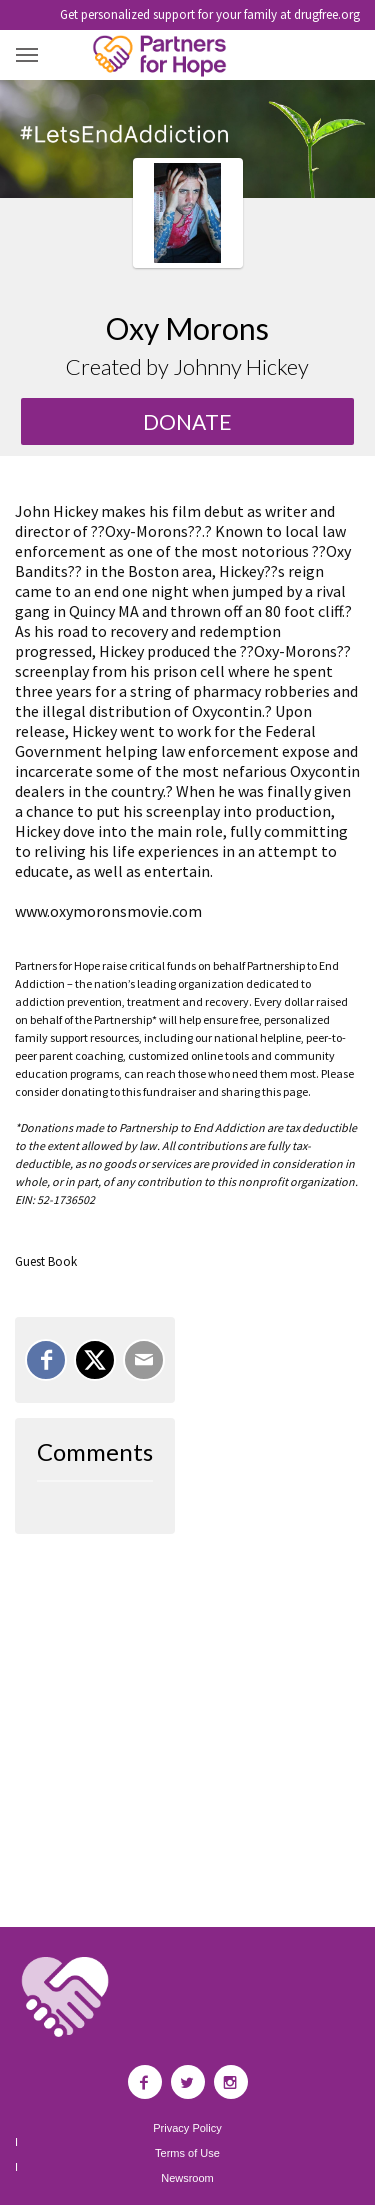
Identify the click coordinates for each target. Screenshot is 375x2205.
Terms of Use (187, 2153)
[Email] (144, 1360)
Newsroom (187, 2178)
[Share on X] (95, 1360)
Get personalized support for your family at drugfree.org (210, 14)
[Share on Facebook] (46, 1360)
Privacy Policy (187, 2128)
